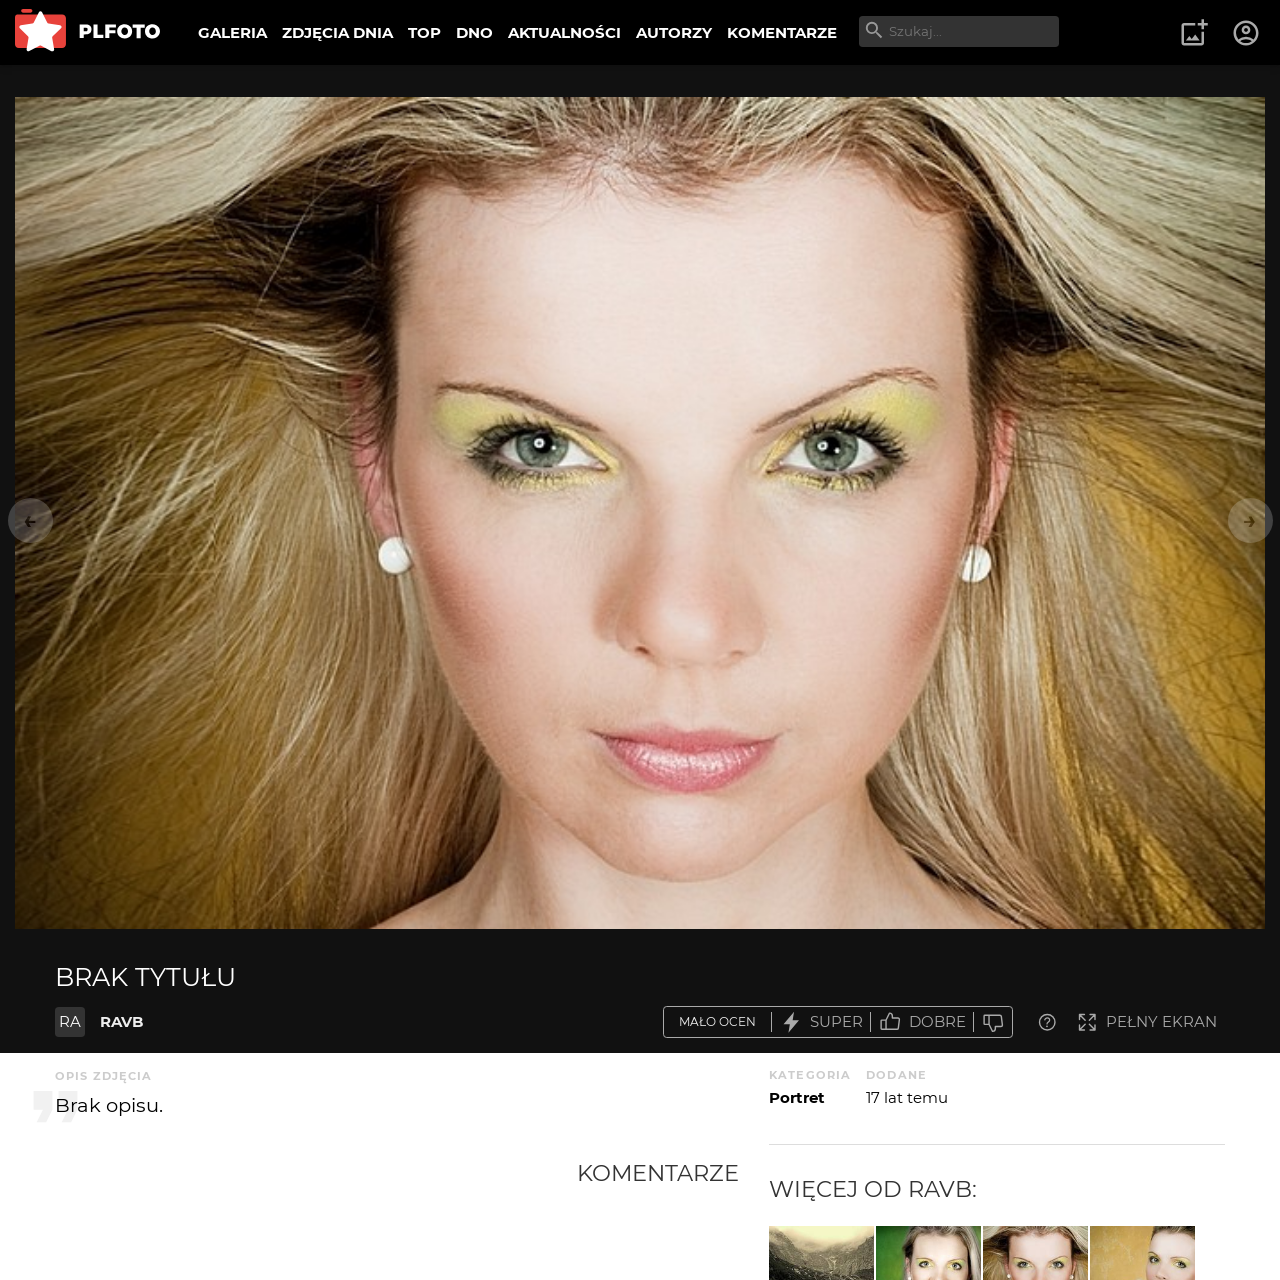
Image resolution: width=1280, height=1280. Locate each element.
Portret (797, 1097)
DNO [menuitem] (474, 32)
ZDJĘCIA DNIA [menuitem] (337, 32)
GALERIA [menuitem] (232, 32)
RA (70, 1021)
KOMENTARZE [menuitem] (782, 32)
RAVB (121, 1021)
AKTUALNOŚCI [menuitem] (564, 32)
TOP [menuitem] (424, 32)
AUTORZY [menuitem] (674, 32)
